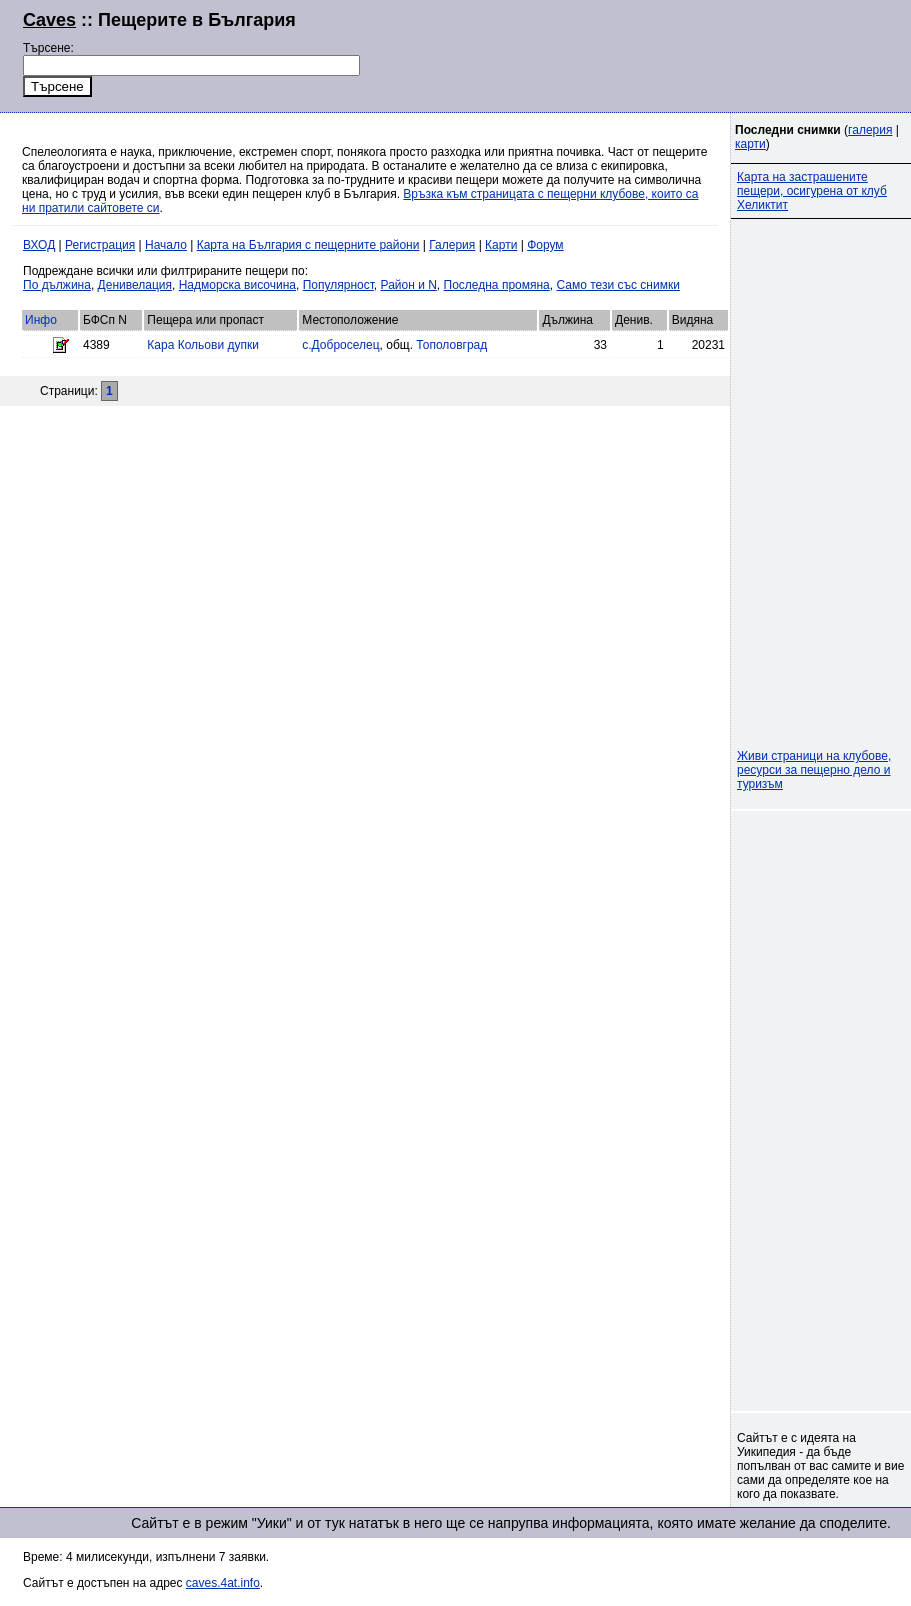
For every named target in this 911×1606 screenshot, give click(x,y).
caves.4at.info (223, 1583)
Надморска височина (237, 285)
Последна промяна (497, 285)
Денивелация (135, 285)
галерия (870, 130)
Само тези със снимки (617, 285)
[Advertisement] (645, 54)
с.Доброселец (340, 345)
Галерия (452, 245)
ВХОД (39, 245)
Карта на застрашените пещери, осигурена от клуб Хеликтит (812, 191)
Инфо (41, 320)
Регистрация (100, 245)
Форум (545, 245)
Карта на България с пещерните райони (308, 245)
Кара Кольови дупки (203, 345)
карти (750, 144)
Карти (501, 245)
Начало (166, 245)
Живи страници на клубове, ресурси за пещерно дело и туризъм (814, 770)
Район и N (409, 285)
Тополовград (451, 345)
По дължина (57, 285)
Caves (49, 20)
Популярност (338, 285)
